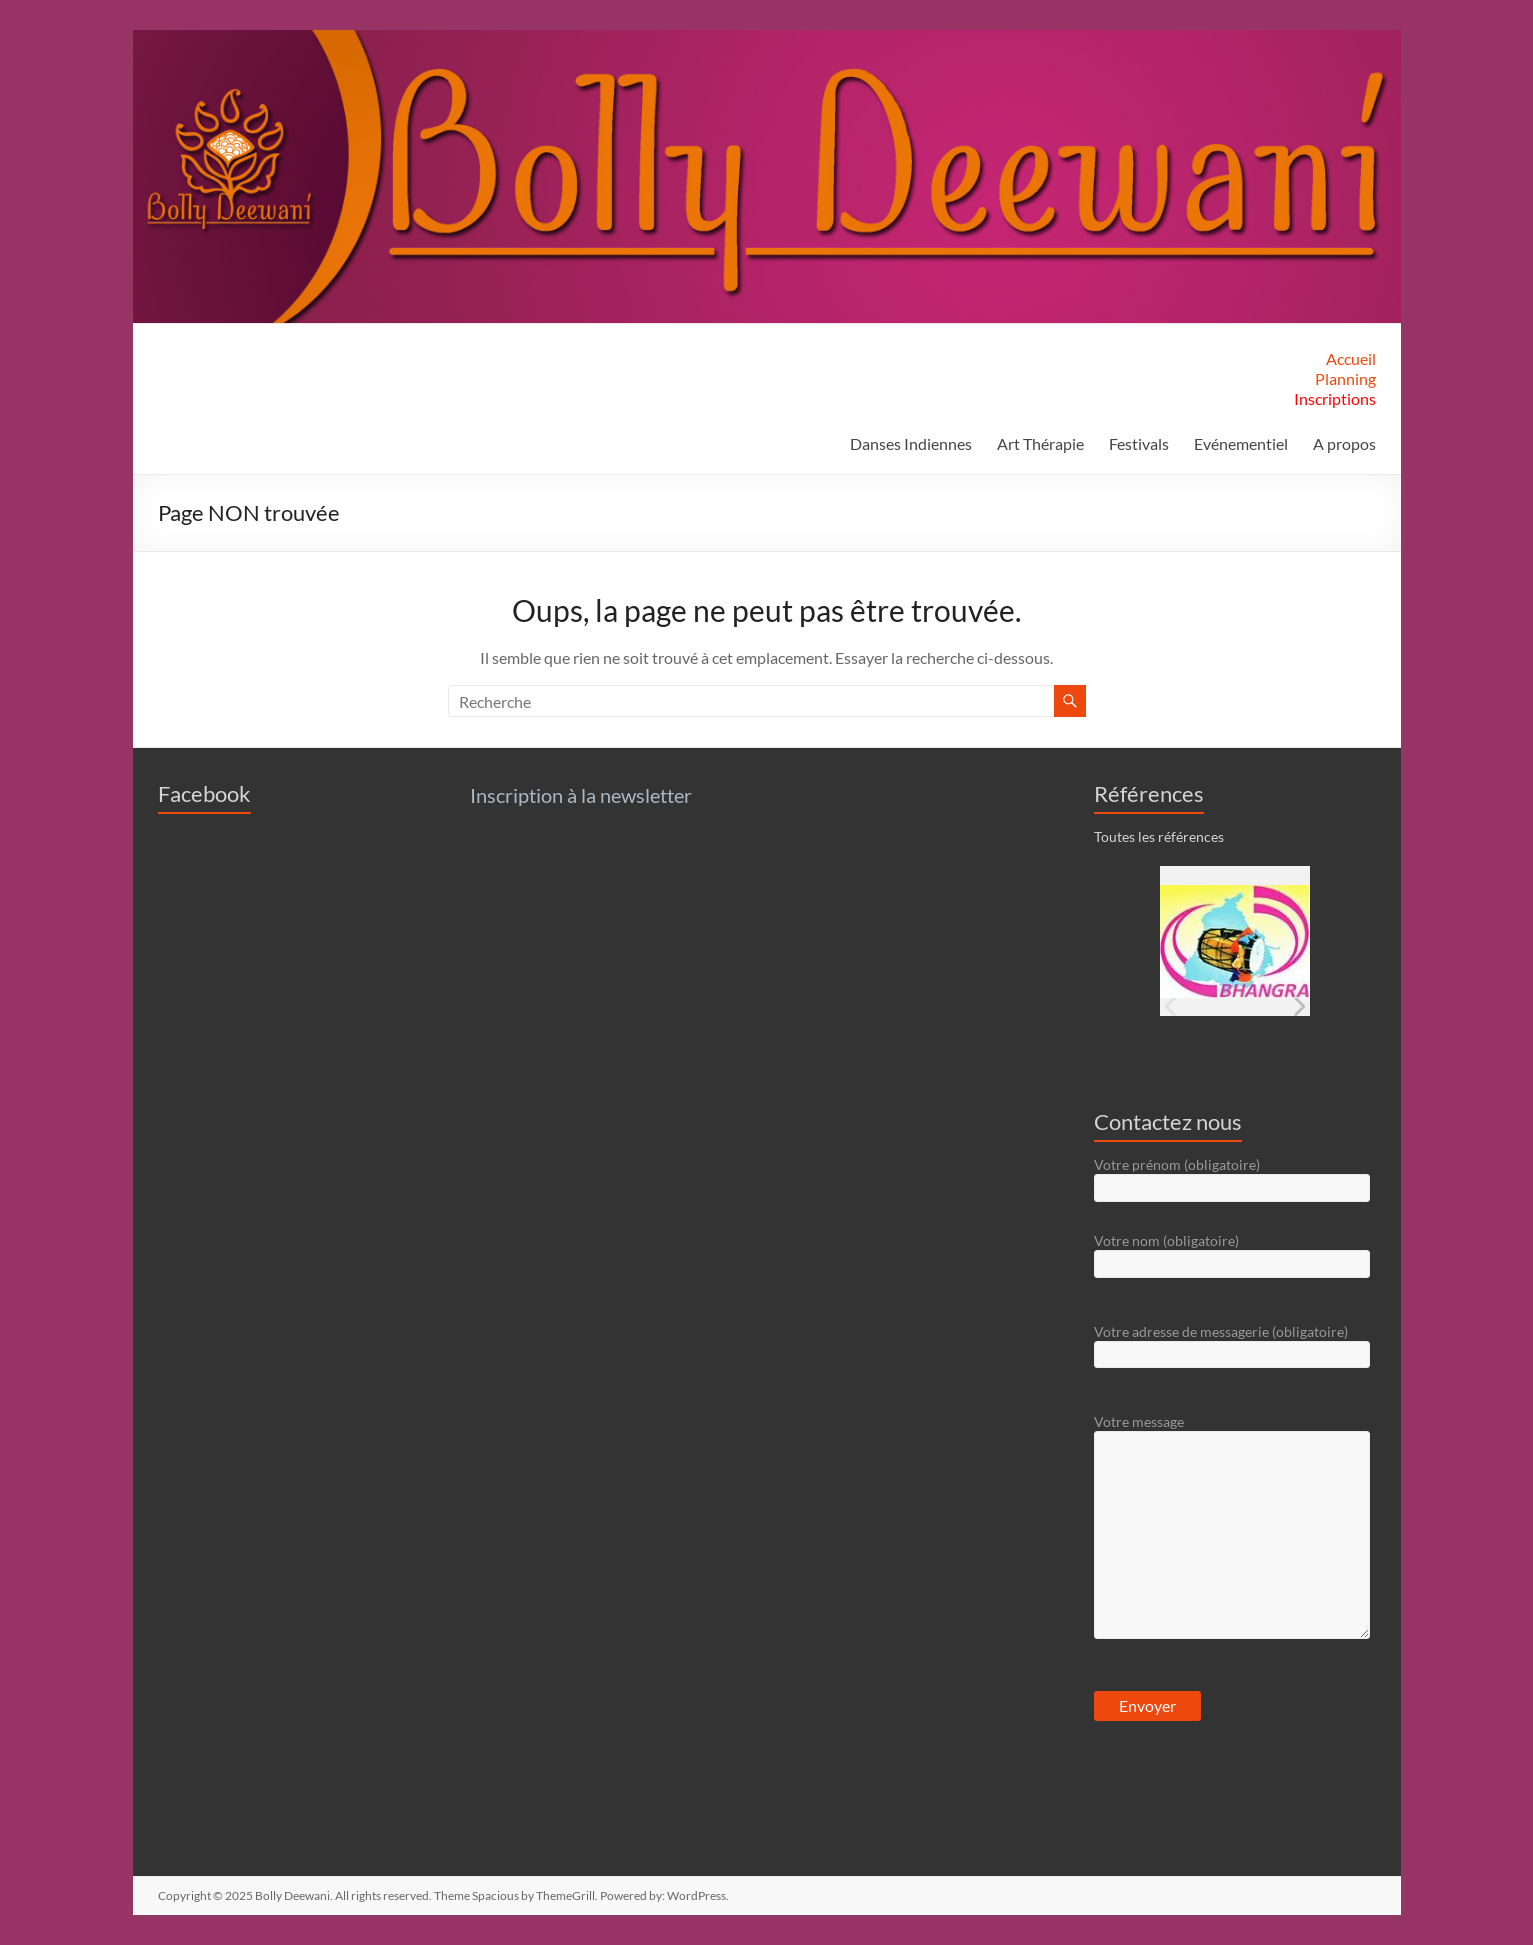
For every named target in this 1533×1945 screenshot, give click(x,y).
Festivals (1139, 443)
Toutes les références (1159, 836)
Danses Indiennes (911, 443)
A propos (1344, 443)
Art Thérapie (1040, 443)
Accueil (1351, 358)
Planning (1345, 378)
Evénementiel (1241, 443)
